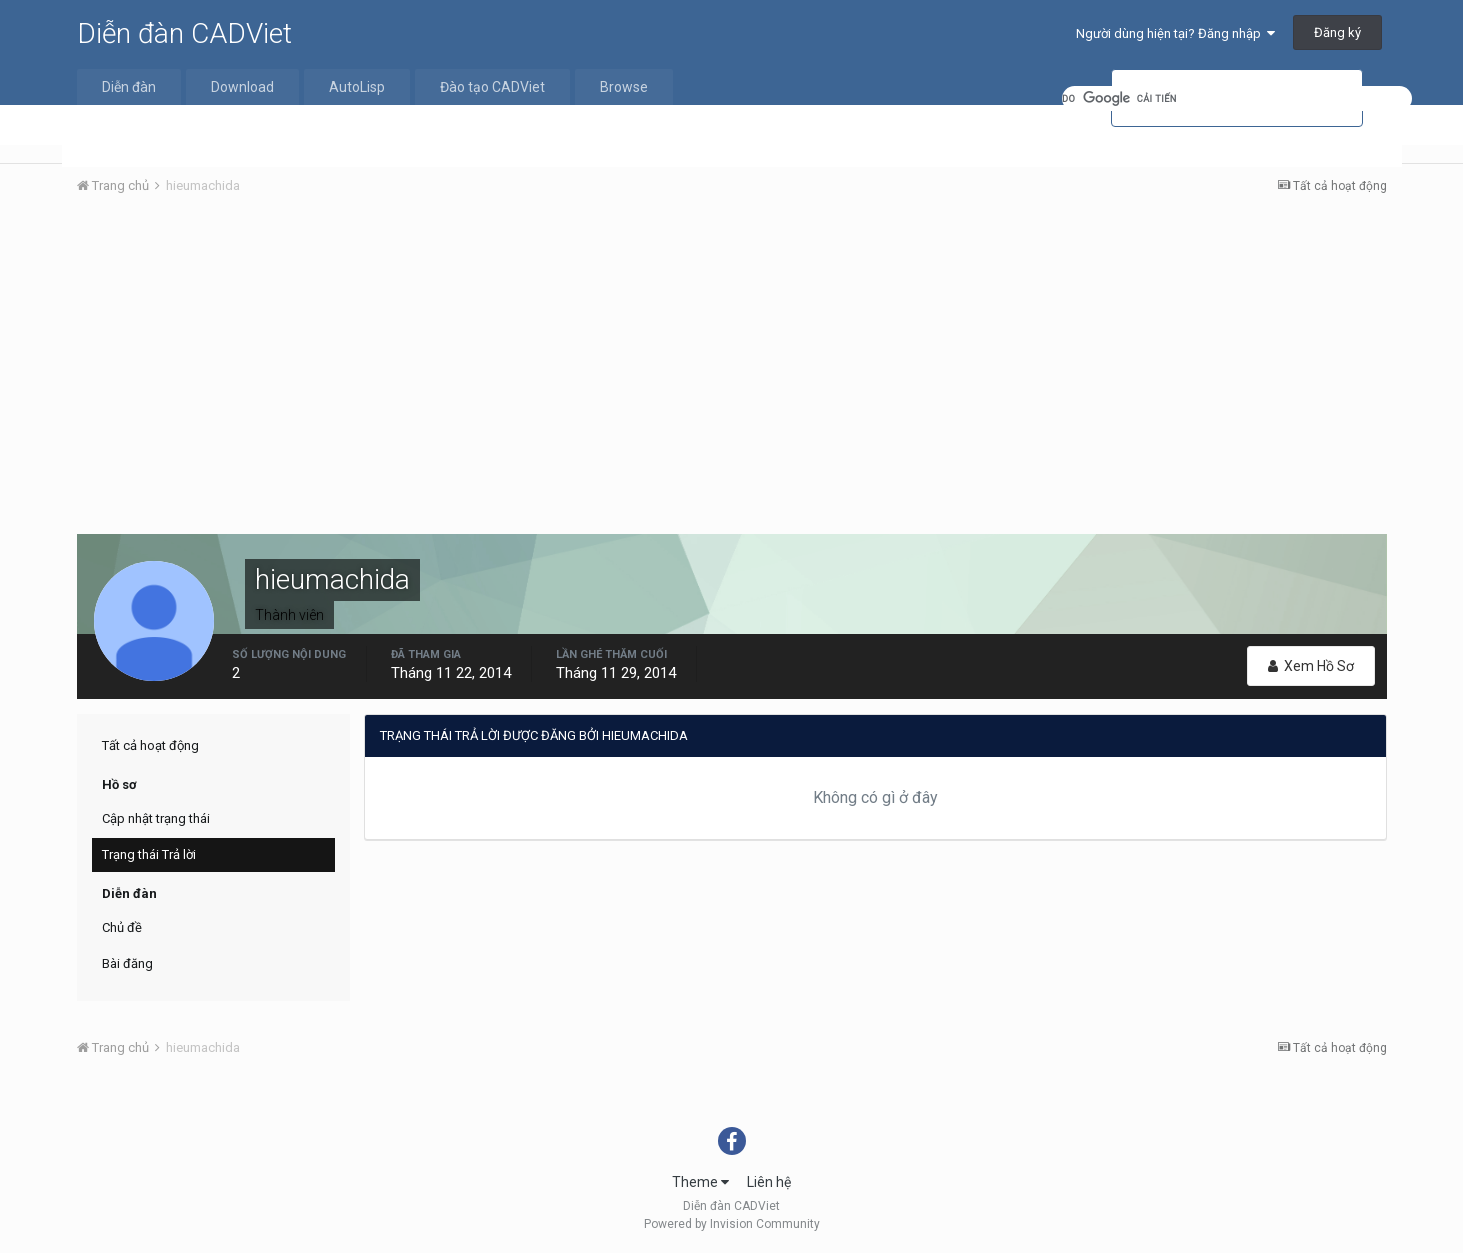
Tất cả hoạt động (150, 745)
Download (242, 87)
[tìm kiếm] (1237, 98)
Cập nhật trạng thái (156, 818)
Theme (700, 1182)
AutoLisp (357, 87)
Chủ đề (122, 927)
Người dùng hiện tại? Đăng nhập (1175, 33)
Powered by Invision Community (732, 1224)
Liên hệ (769, 1182)
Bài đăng (127, 963)
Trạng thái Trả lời (149, 854)
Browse (624, 87)
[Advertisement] (732, 361)
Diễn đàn (129, 87)
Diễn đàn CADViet (184, 33)
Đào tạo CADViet (492, 87)
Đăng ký (1337, 32)
